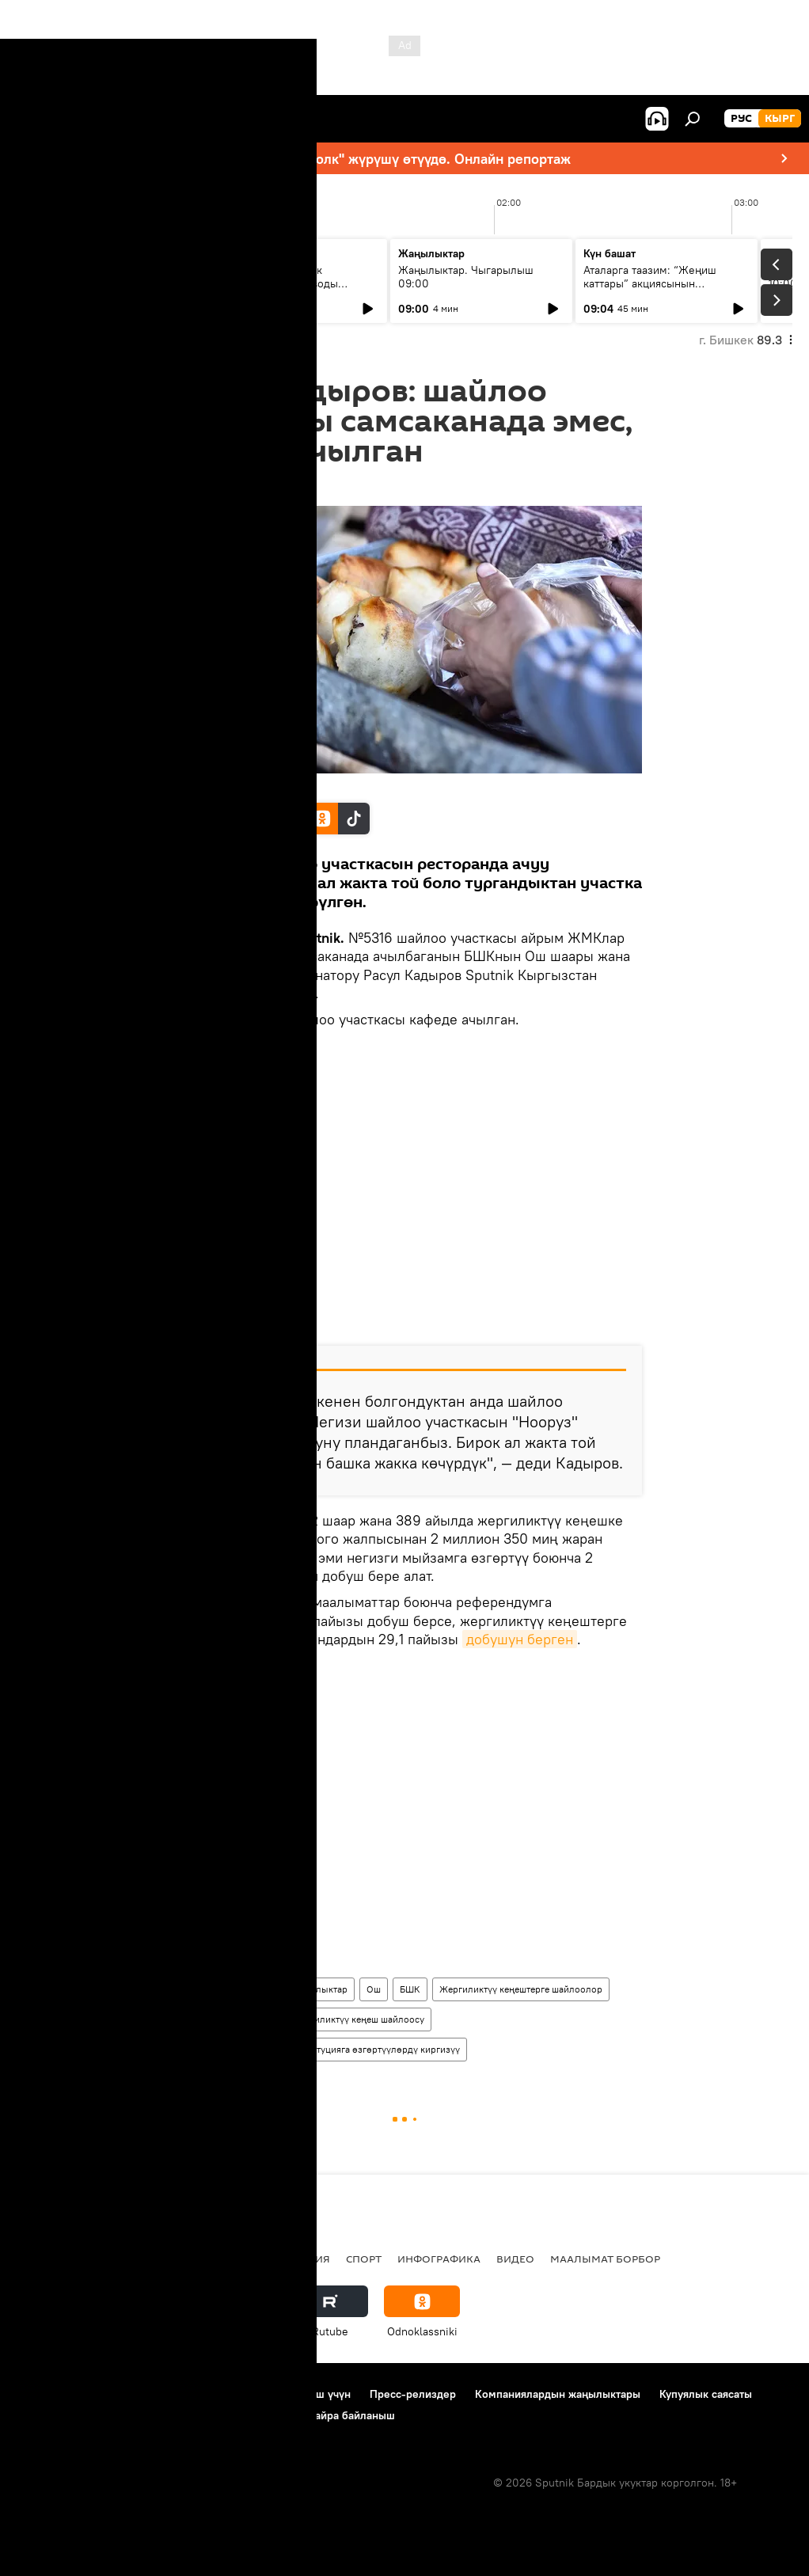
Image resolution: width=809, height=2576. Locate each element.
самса (259, 2019)
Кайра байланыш (351, 2415)
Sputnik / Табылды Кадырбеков (246, 786)
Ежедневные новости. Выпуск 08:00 (105, 277)
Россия (233, 2258)
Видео (515, 2258)
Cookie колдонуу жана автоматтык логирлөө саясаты (153, 2415)
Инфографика (438, 2258)
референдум (201, 2019)
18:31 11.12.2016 (204, 487)
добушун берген (519, 1640)
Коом (259, 1989)
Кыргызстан (201, 1989)
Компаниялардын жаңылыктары (557, 2394)
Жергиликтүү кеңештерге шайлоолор (520, 1989)
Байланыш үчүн (311, 2394)
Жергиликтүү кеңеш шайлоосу (357, 2019)
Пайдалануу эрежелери (191, 2394)
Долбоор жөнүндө (64, 2394)
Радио (177, 2258)
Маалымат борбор (605, 2258)
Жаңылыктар (319, 1989)
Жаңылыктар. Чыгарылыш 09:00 (466, 277)
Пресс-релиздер (413, 2394)
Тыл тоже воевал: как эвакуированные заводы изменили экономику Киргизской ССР (275, 290)
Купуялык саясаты (705, 2394)
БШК (410, 1989)
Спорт (364, 2258)
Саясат (122, 2258)
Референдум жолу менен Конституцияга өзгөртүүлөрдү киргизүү (317, 2049)
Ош (374, 1989)
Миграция (300, 2258)
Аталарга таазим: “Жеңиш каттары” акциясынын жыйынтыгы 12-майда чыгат (655, 283)
